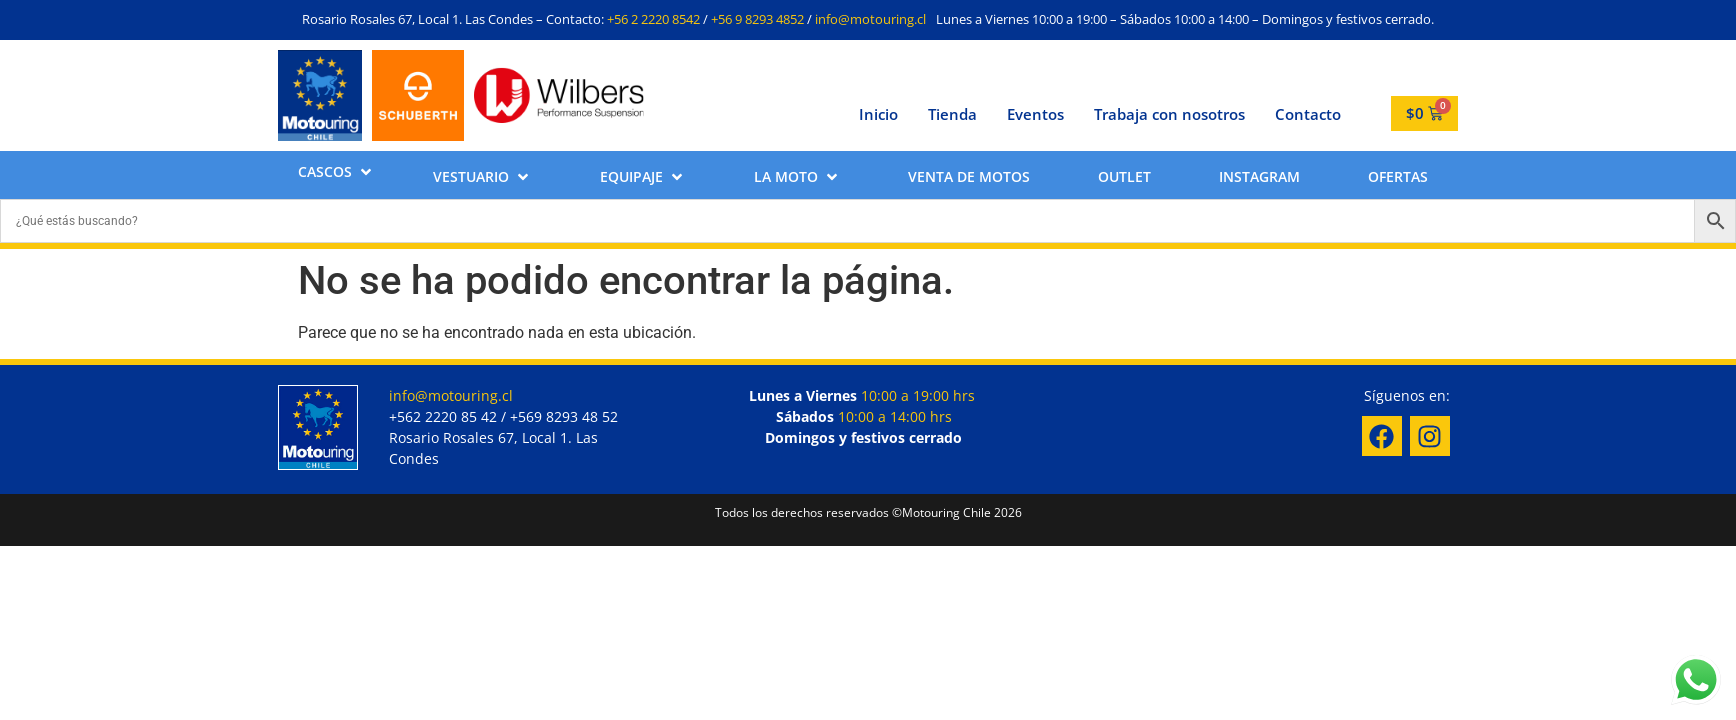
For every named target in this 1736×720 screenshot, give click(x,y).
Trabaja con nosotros (1169, 114)
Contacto (1308, 114)
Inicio (878, 114)
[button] (336, 171)
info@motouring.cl (870, 19)
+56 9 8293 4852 (757, 19)
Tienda (952, 114)
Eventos (1035, 114)
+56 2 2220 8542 (653, 19)
